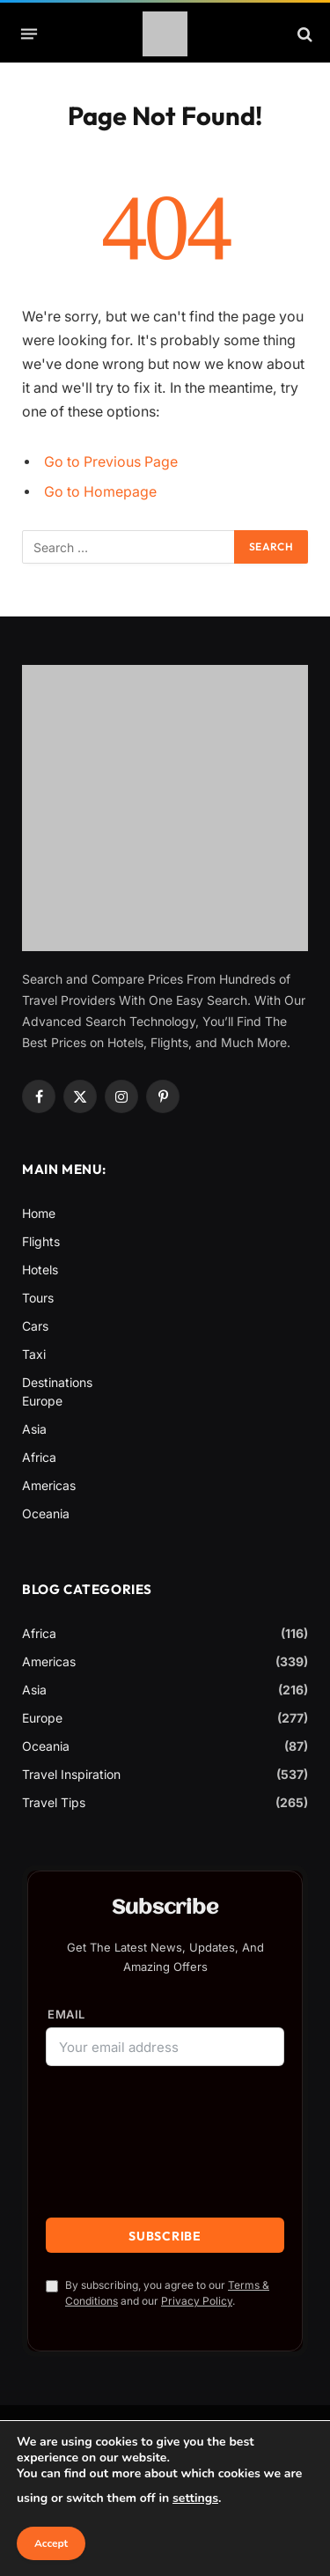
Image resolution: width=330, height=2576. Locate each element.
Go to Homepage (100, 491)
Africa (39, 1457)
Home (38, 1213)
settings (195, 2498)
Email (66, 2014)
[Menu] (29, 34)
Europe (42, 1400)
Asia (34, 1428)
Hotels (40, 1269)
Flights (41, 1241)
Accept (51, 2543)
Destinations (57, 1382)
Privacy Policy (196, 2300)
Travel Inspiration (71, 1774)
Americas (49, 1485)
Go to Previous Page (111, 462)
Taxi (34, 1354)
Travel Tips (53, 1802)
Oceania (46, 1513)
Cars (35, 1325)
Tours (38, 1297)
